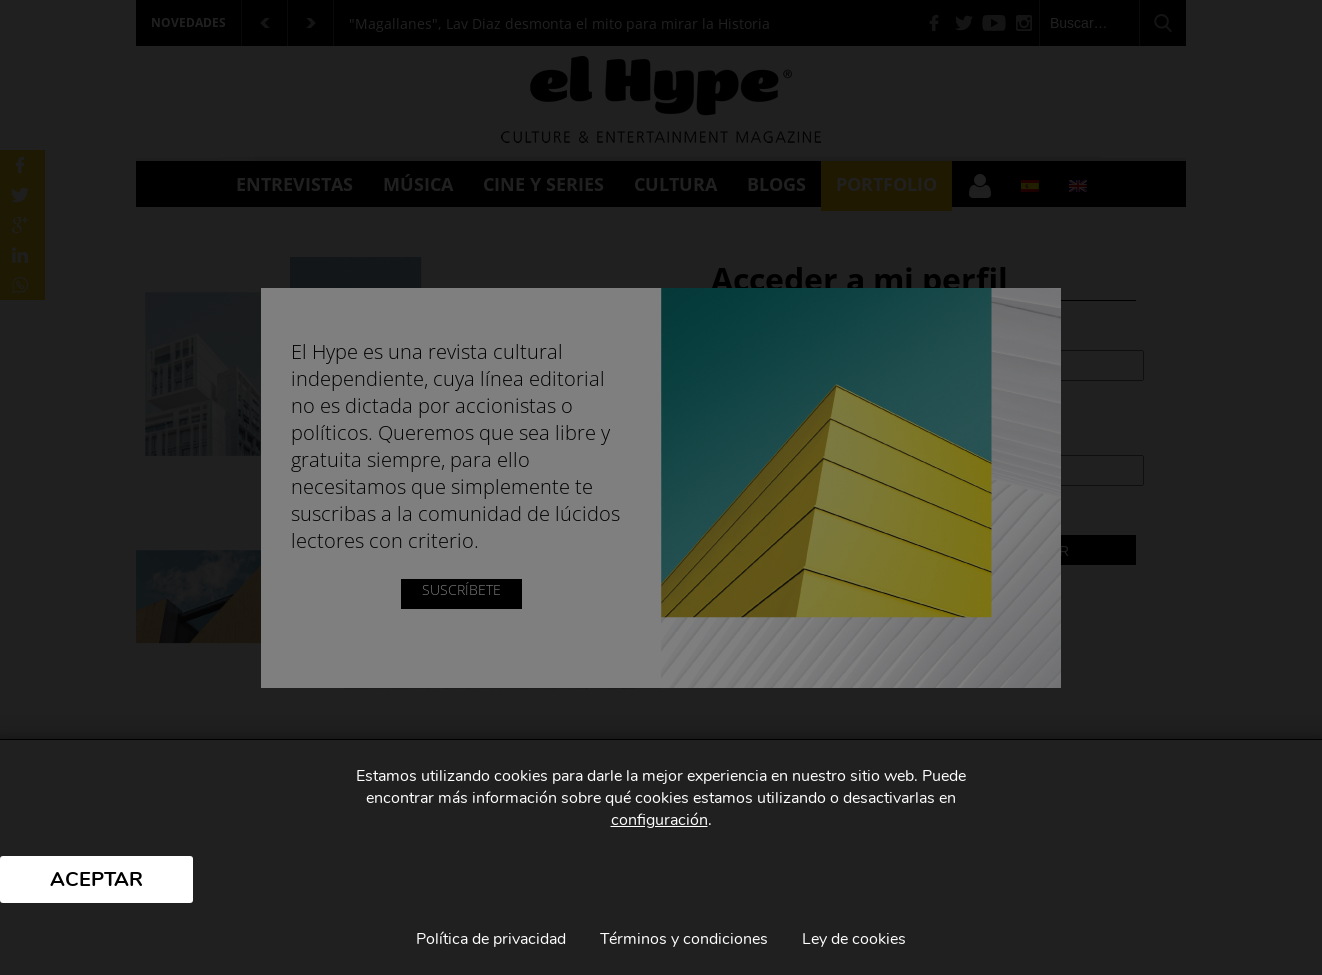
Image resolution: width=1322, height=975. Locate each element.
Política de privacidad (491, 939)
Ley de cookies (854, 939)
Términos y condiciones (684, 939)
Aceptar (96, 879)
